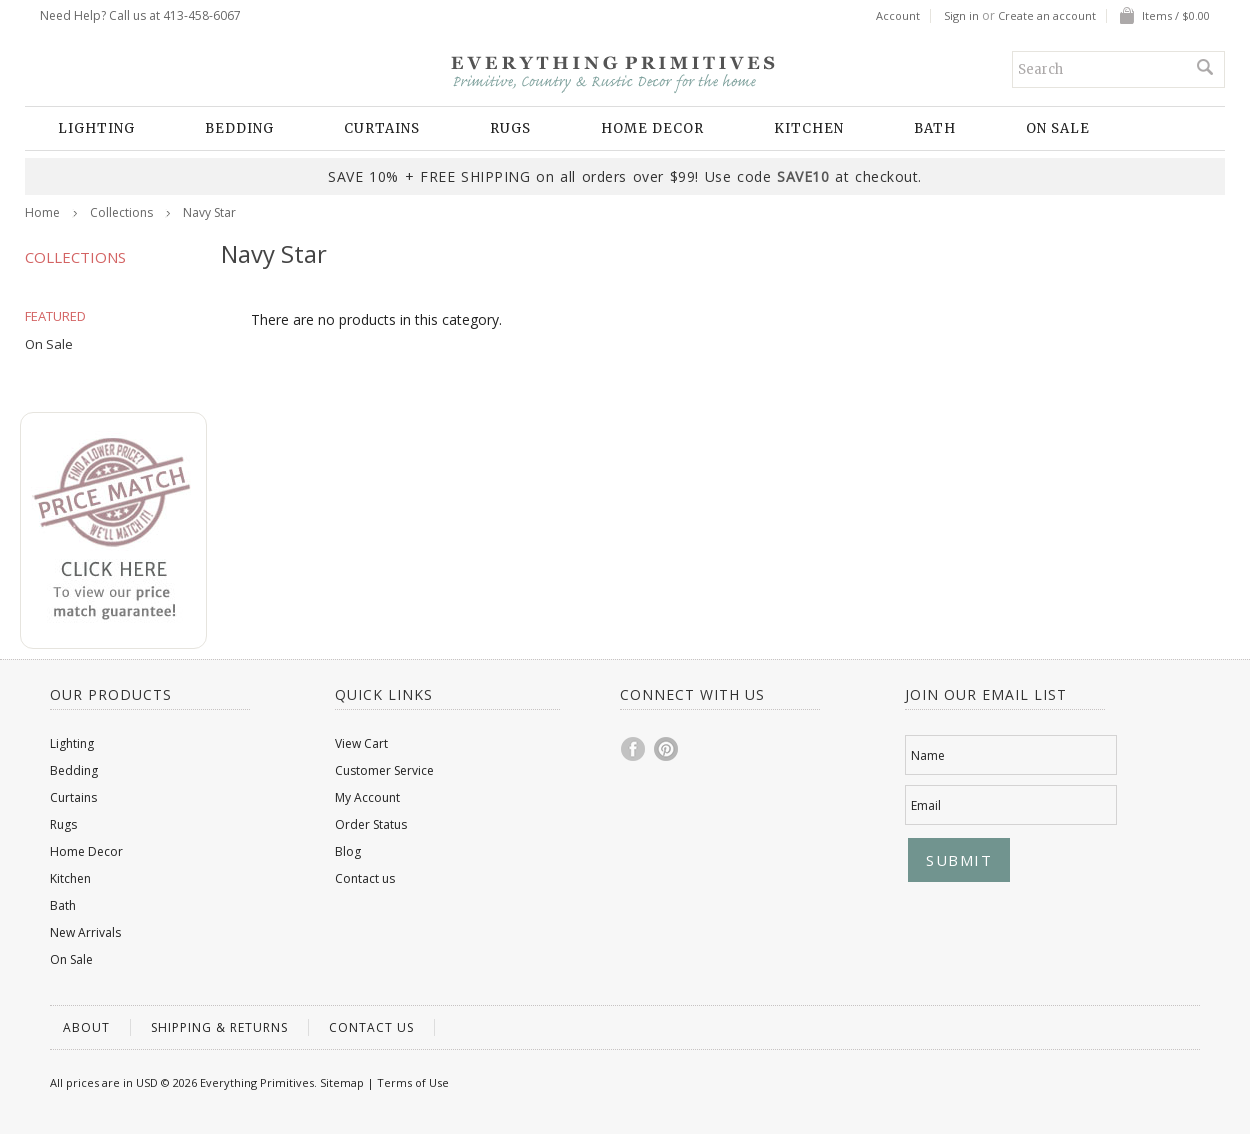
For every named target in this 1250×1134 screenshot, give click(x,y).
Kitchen (809, 128)
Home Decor (652, 128)
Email (926, 805)
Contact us (365, 878)
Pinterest (667, 749)
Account (898, 16)
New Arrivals (85, 932)
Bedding (239, 128)
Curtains (382, 128)
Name (928, 755)
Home (42, 212)
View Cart (361, 743)
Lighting (96, 128)
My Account (367, 797)
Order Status (371, 824)
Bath (935, 128)
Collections (121, 212)
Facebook (634, 749)
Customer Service (384, 770)
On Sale (1058, 128)
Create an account (1047, 16)
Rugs (510, 128)
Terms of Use (413, 1082)
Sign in (961, 16)
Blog (348, 851)
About (86, 1027)
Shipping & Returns (219, 1027)
